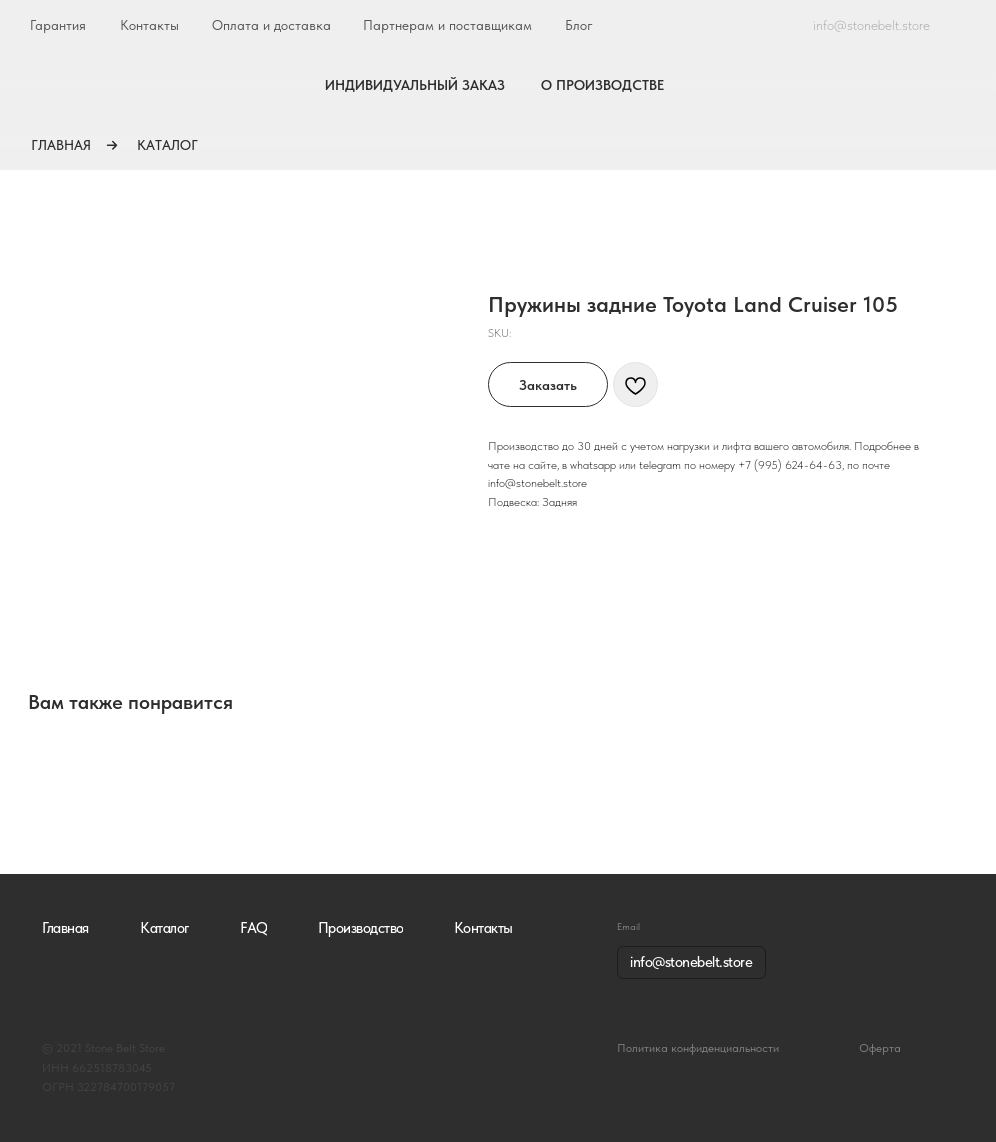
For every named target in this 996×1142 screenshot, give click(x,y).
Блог (579, 25)
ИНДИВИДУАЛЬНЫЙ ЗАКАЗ (415, 85)
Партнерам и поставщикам (447, 25)
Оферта (880, 1047)
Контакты (149, 25)
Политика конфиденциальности (698, 1047)
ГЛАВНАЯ (61, 145)
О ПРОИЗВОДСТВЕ (602, 85)
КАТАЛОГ (167, 145)
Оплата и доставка (271, 25)
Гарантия (58, 25)
